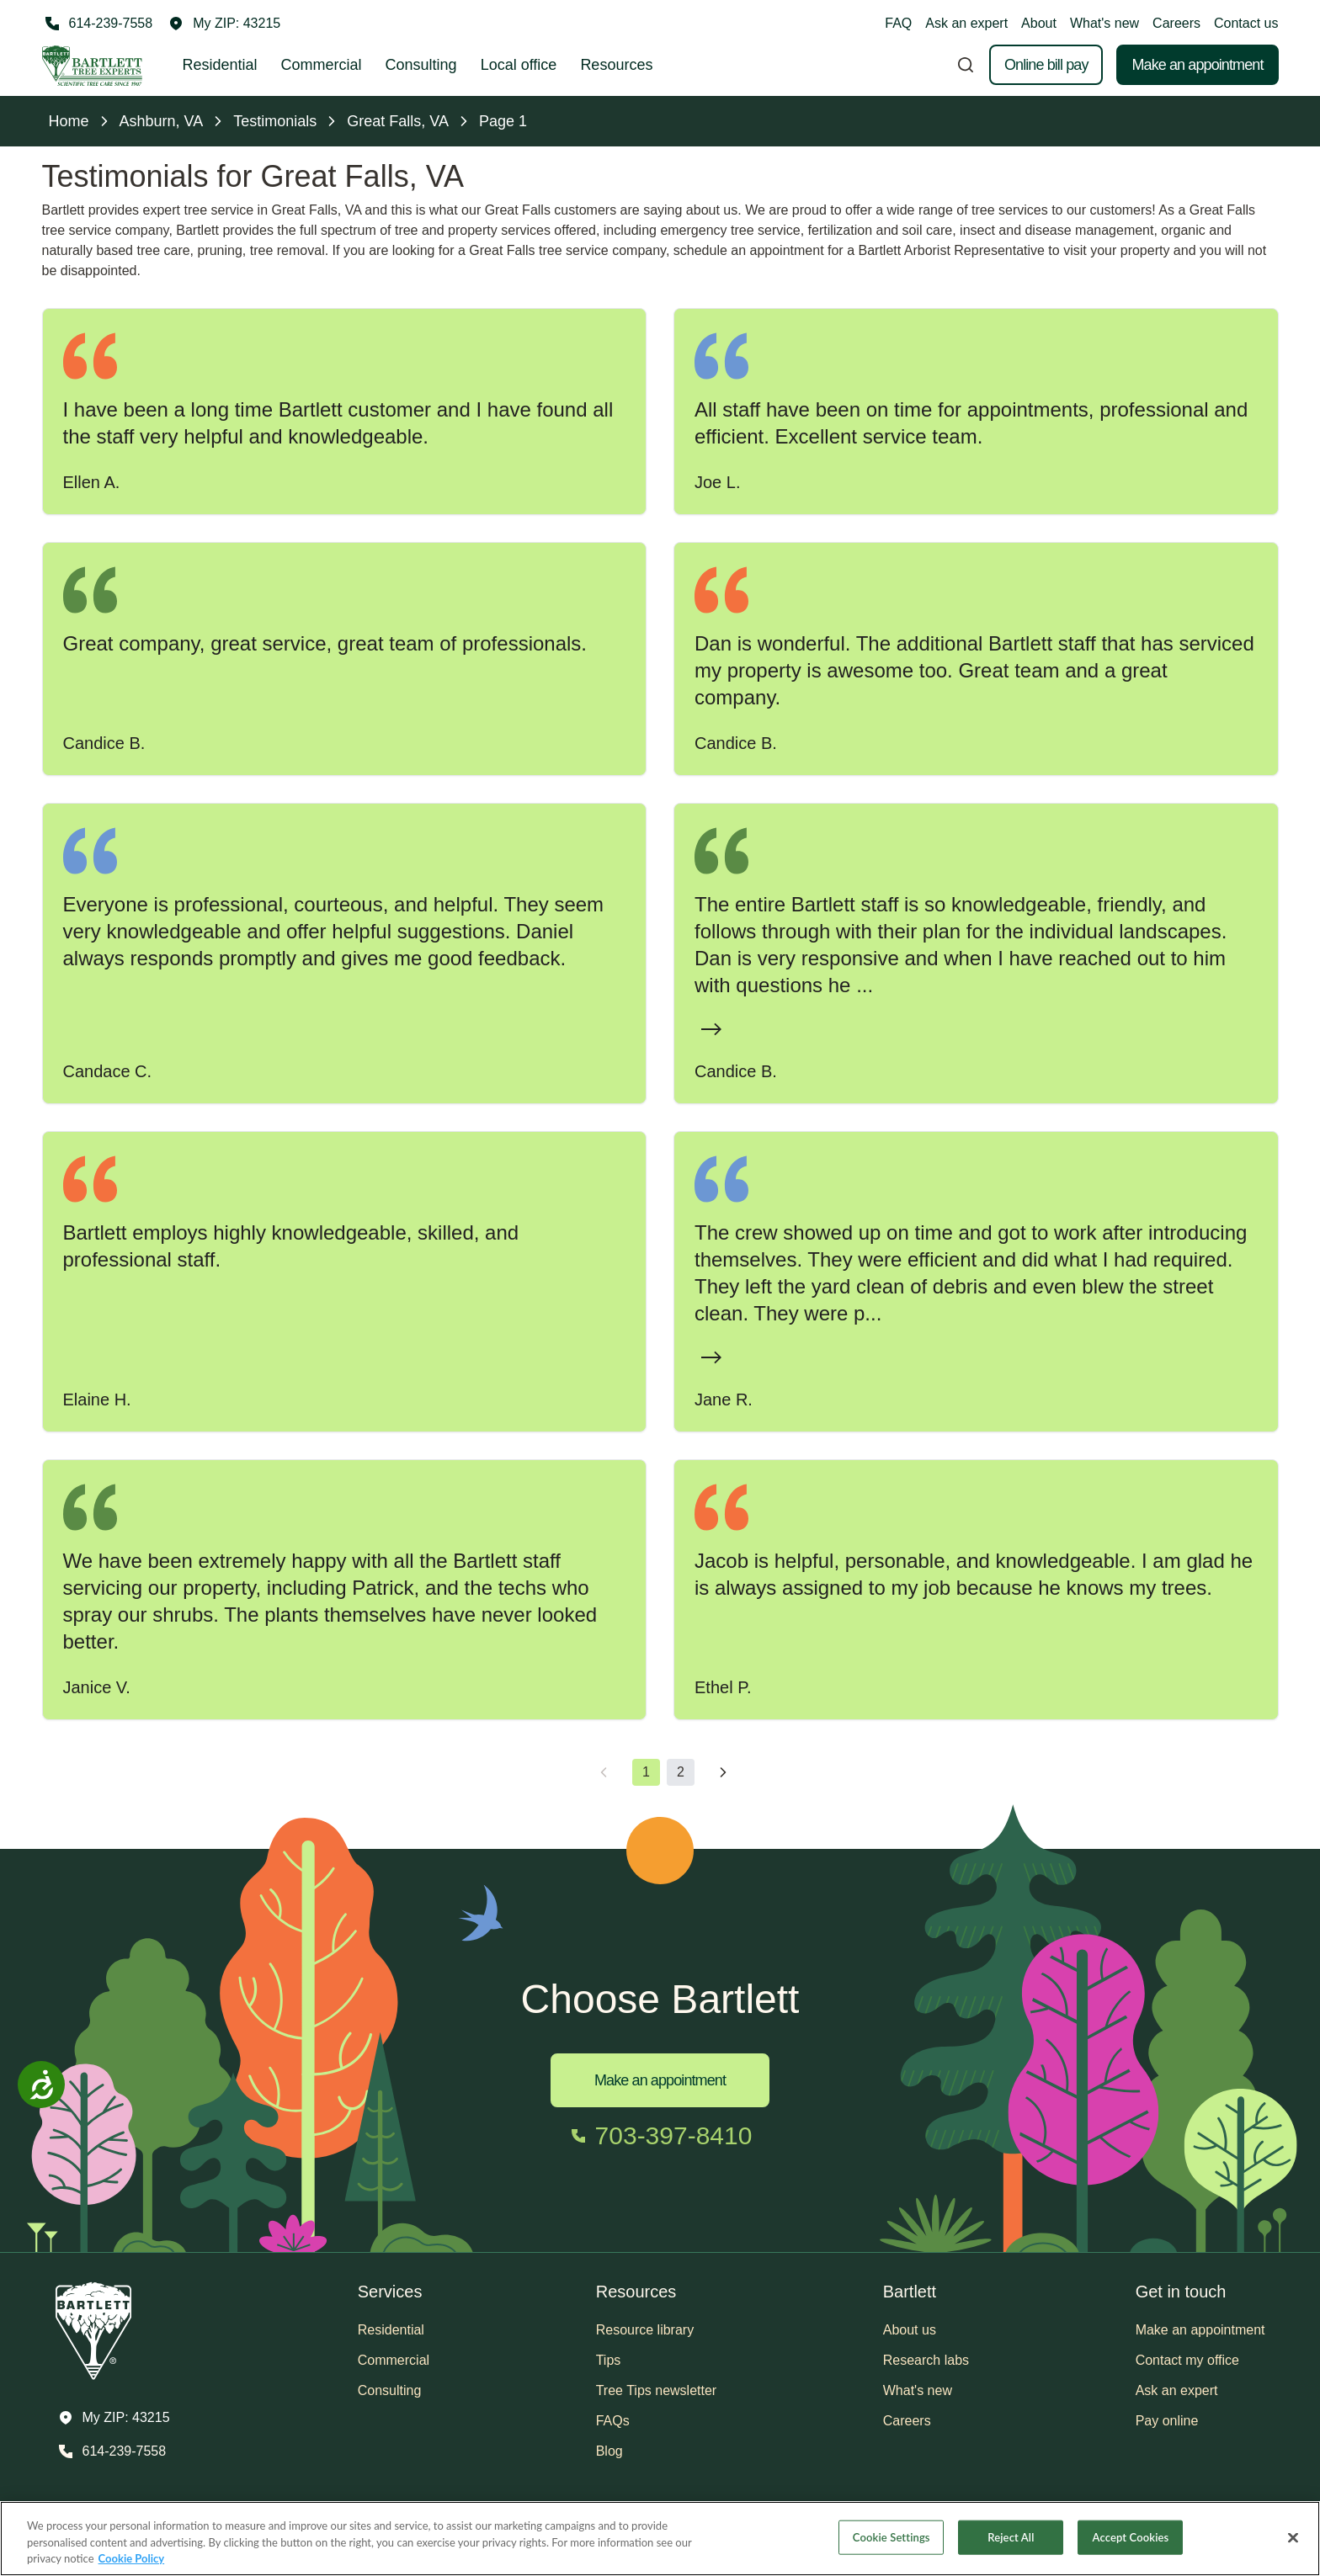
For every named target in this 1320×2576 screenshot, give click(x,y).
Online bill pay (1046, 64)
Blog (609, 2451)
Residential (220, 64)
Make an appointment (1197, 64)
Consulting (421, 64)
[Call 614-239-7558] (97, 23)
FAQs (613, 2421)
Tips (608, 2360)
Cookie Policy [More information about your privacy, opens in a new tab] (131, 2558)
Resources (616, 64)
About (1039, 23)
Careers (1176, 23)
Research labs (926, 2360)
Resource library (645, 2330)
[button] (225, 23)
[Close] (1293, 2537)
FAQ (898, 23)
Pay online (1167, 2421)
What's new (1104, 23)
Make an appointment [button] (1200, 2330)
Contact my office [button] (1187, 2360)
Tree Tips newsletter (656, 2390)
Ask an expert (966, 23)
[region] (660, 2538)
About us (909, 2330)
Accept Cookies (1131, 2536)
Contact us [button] (1246, 23)
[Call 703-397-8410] (660, 2136)
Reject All (1010, 2536)
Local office (519, 64)
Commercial (321, 64)
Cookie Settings (891, 2536)
